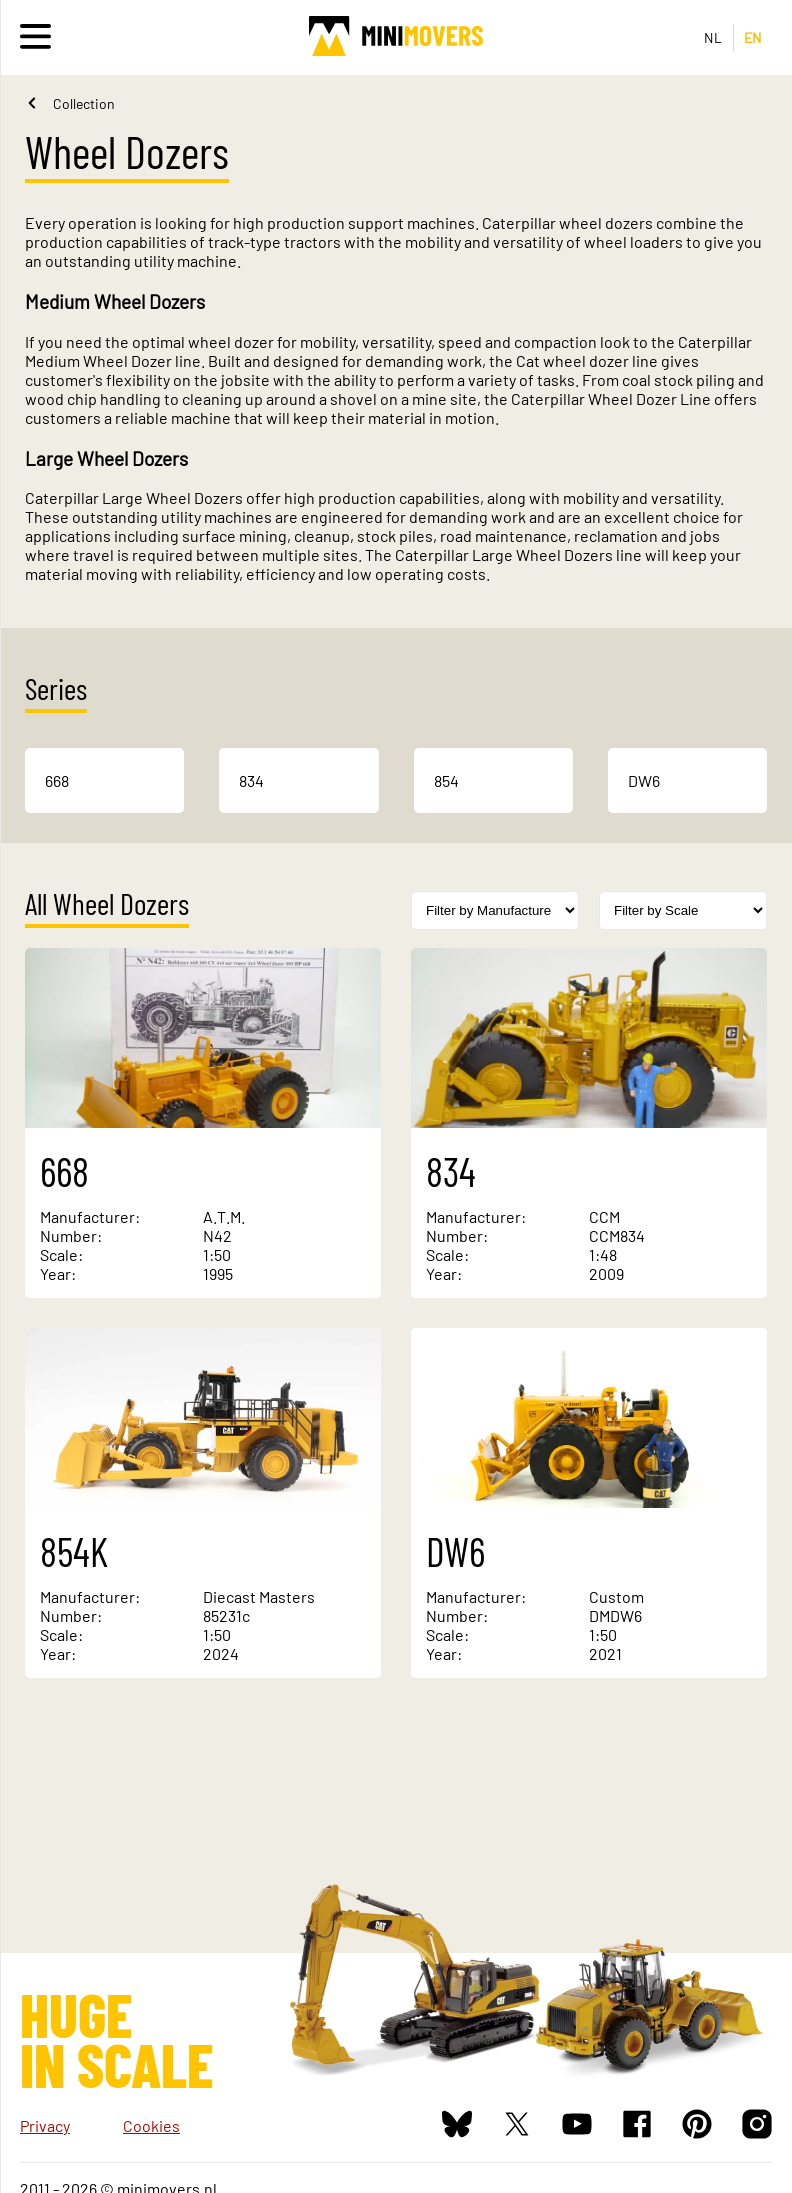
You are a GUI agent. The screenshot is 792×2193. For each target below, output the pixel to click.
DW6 (644, 780)
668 (57, 780)
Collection (84, 103)
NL (713, 37)
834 (251, 780)
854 (446, 780)
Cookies (151, 2125)
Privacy (45, 2125)
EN (753, 37)
